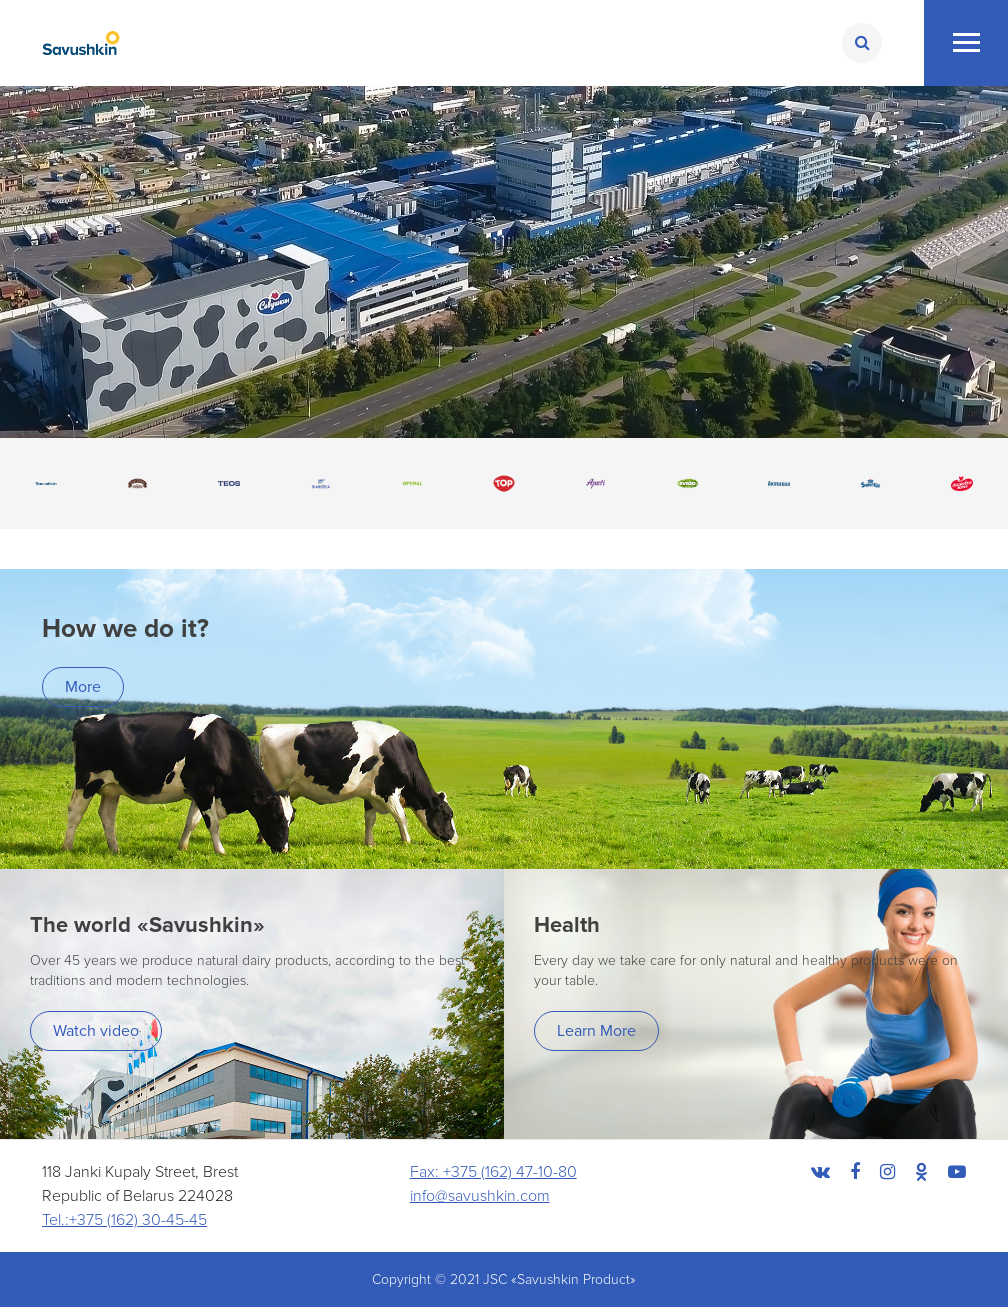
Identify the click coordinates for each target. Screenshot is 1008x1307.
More (83, 687)
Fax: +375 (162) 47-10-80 (493, 1172)
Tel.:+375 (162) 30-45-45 (124, 1220)
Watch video (96, 1031)
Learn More (596, 1031)
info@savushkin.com (480, 1196)
